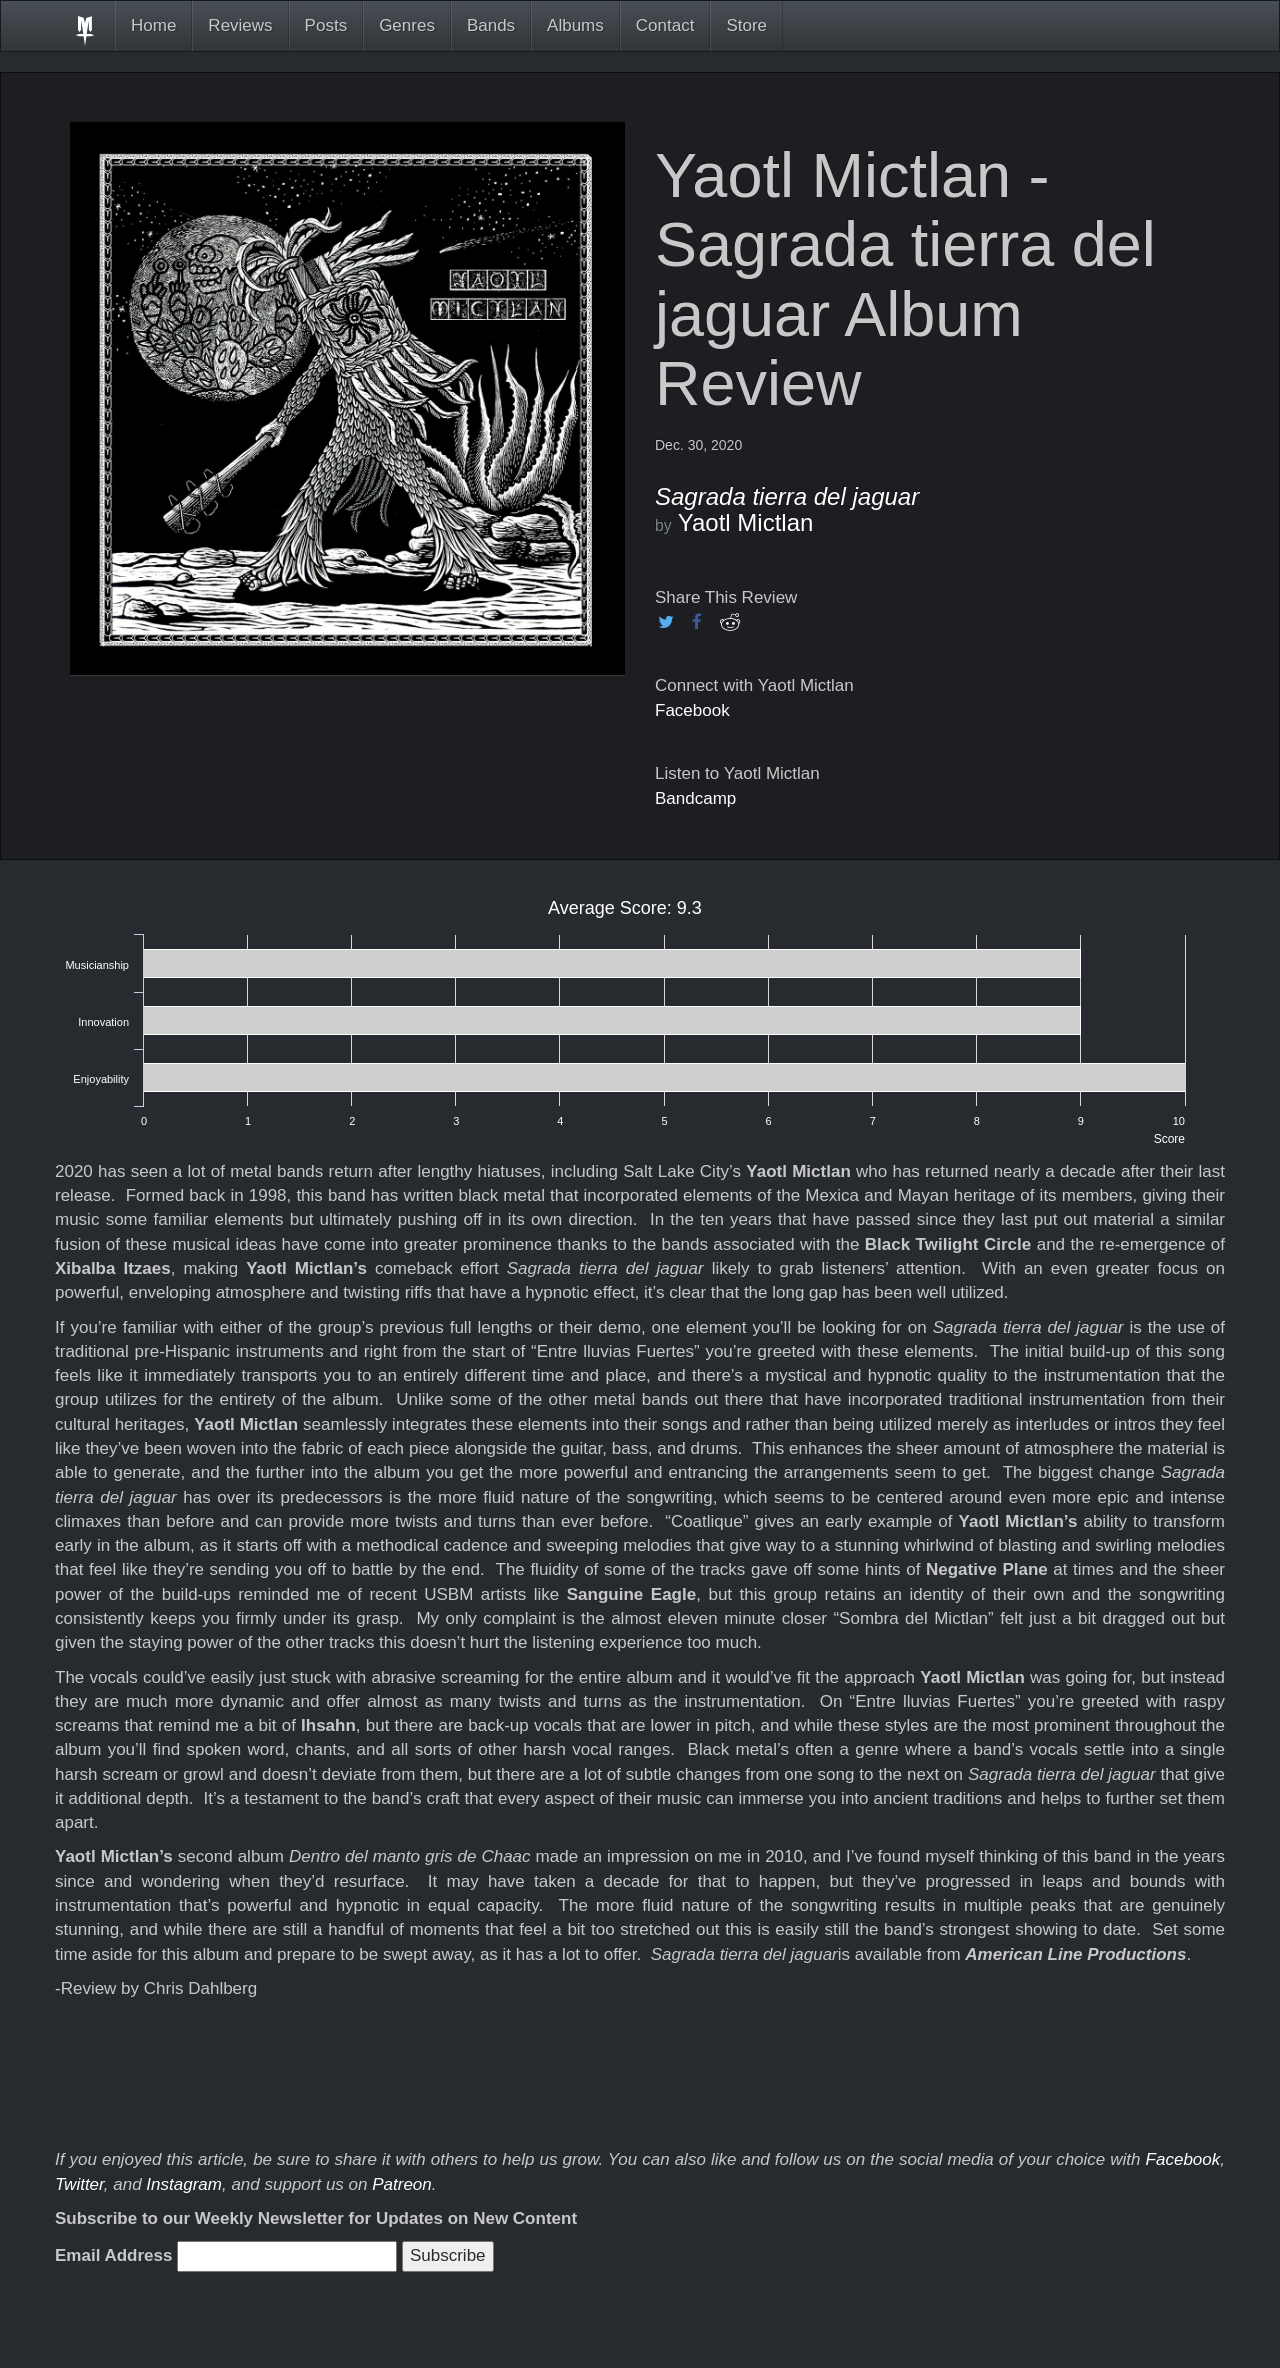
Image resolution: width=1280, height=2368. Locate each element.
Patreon (402, 2184)
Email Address (113, 2255)
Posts (326, 25)
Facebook (692, 710)
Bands (491, 25)
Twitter (79, 2184)
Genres (407, 25)
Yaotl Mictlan (746, 522)
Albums (575, 25)
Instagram (184, 2184)
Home (153, 25)
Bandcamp (695, 798)
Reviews (240, 25)
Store (746, 25)
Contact (665, 25)
